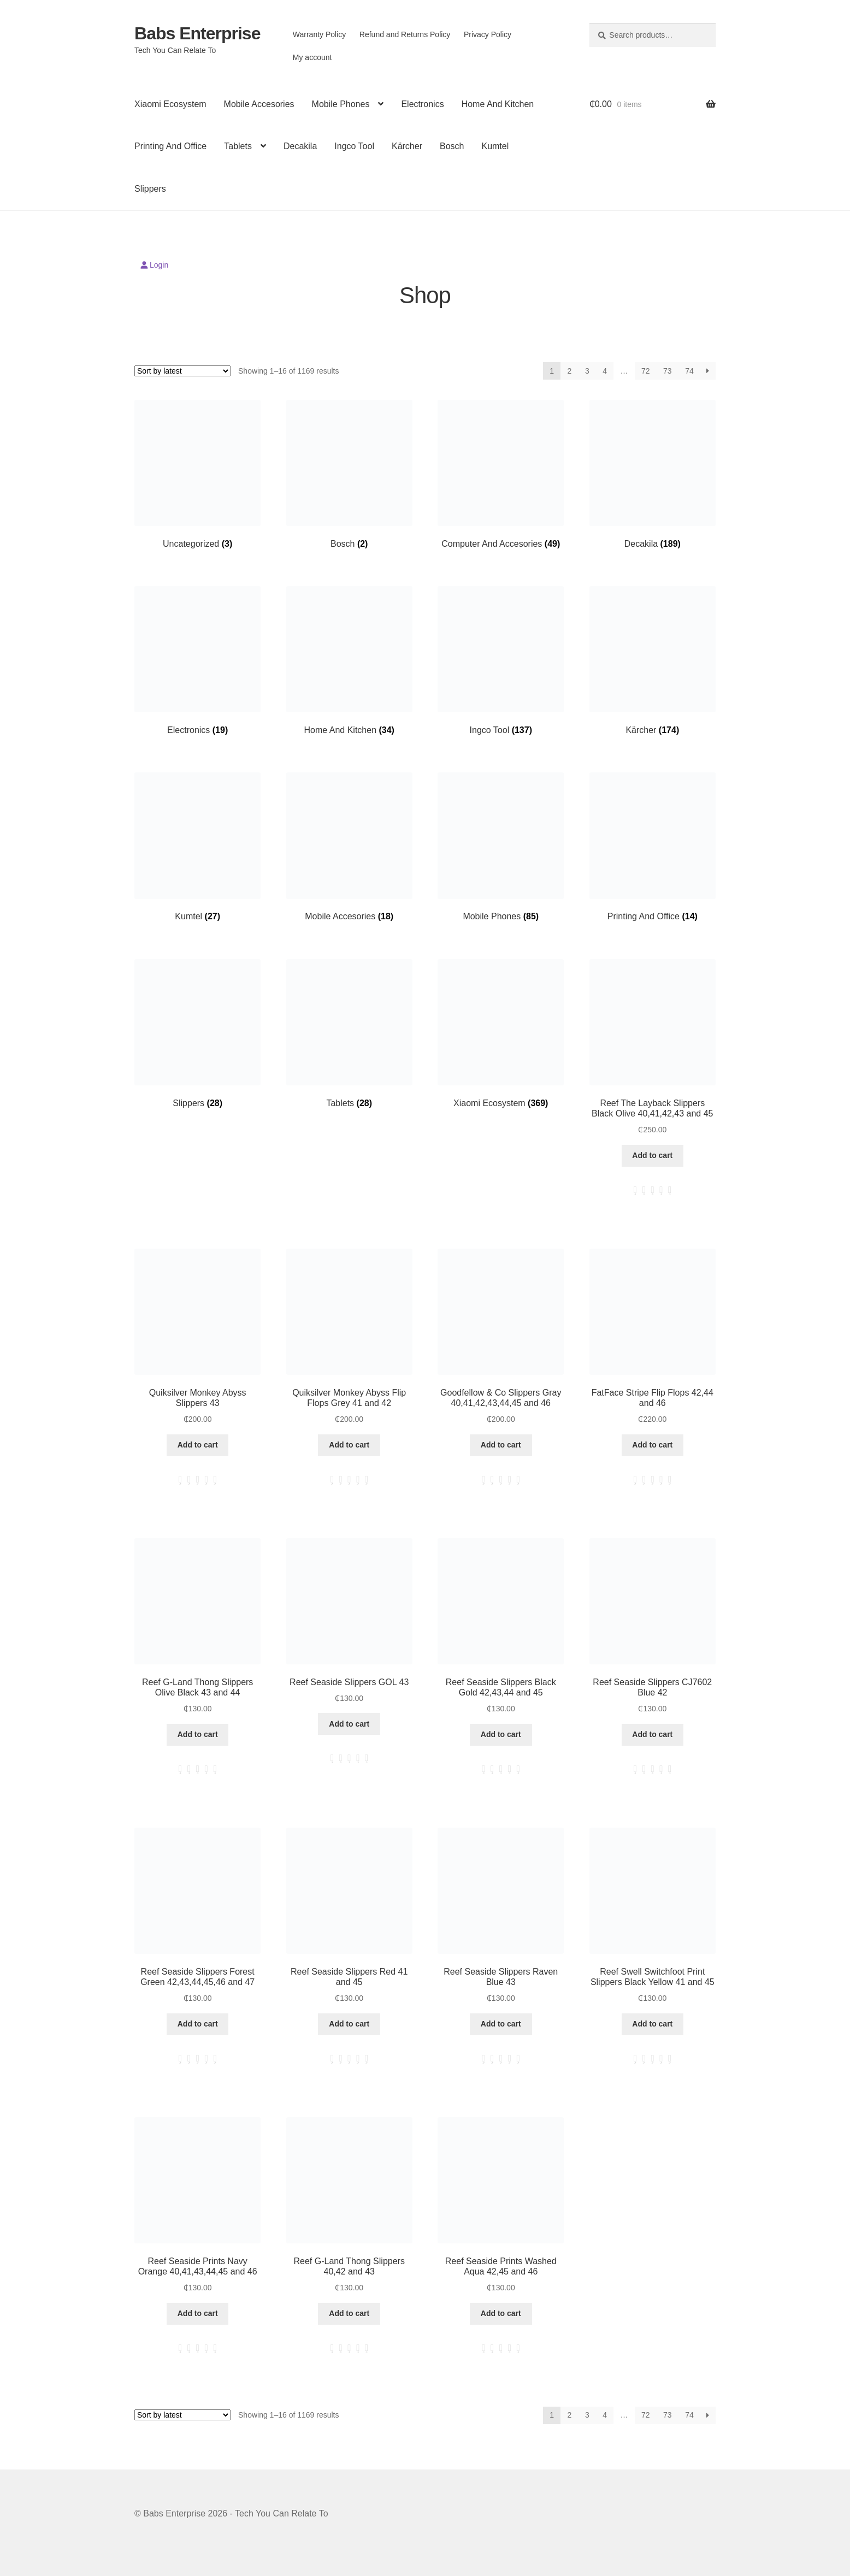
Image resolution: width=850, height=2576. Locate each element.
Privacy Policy (487, 34)
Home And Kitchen (498, 104)
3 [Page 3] (587, 371)
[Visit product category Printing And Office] (652, 846)
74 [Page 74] (689, 371)
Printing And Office (170, 146)
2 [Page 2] (570, 371)
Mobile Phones (341, 104)
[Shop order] (182, 370)
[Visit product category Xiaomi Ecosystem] (501, 1033)
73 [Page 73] (667, 371)
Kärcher (407, 146)
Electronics (422, 104)
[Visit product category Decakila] (652, 474)
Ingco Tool (354, 146)
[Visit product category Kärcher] (652, 660)
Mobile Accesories (259, 104)
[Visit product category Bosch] (349, 474)
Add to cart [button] (652, 1155)
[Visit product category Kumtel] (197, 846)
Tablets (238, 146)
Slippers (150, 188)
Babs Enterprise (197, 33)
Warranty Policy (319, 34)
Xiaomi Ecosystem (170, 104)
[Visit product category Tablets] (349, 1033)
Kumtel (495, 146)
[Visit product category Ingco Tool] (501, 660)
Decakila (300, 146)
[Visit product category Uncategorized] (197, 474)
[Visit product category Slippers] (197, 1033)
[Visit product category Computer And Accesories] (501, 474)
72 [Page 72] (645, 371)
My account (312, 57)
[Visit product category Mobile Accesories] (349, 846)
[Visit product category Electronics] (197, 660)
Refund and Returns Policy (405, 34)
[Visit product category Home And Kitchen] (349, 660)
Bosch (452, 146)
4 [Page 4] (605, 371)
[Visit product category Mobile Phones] (501, 846)
